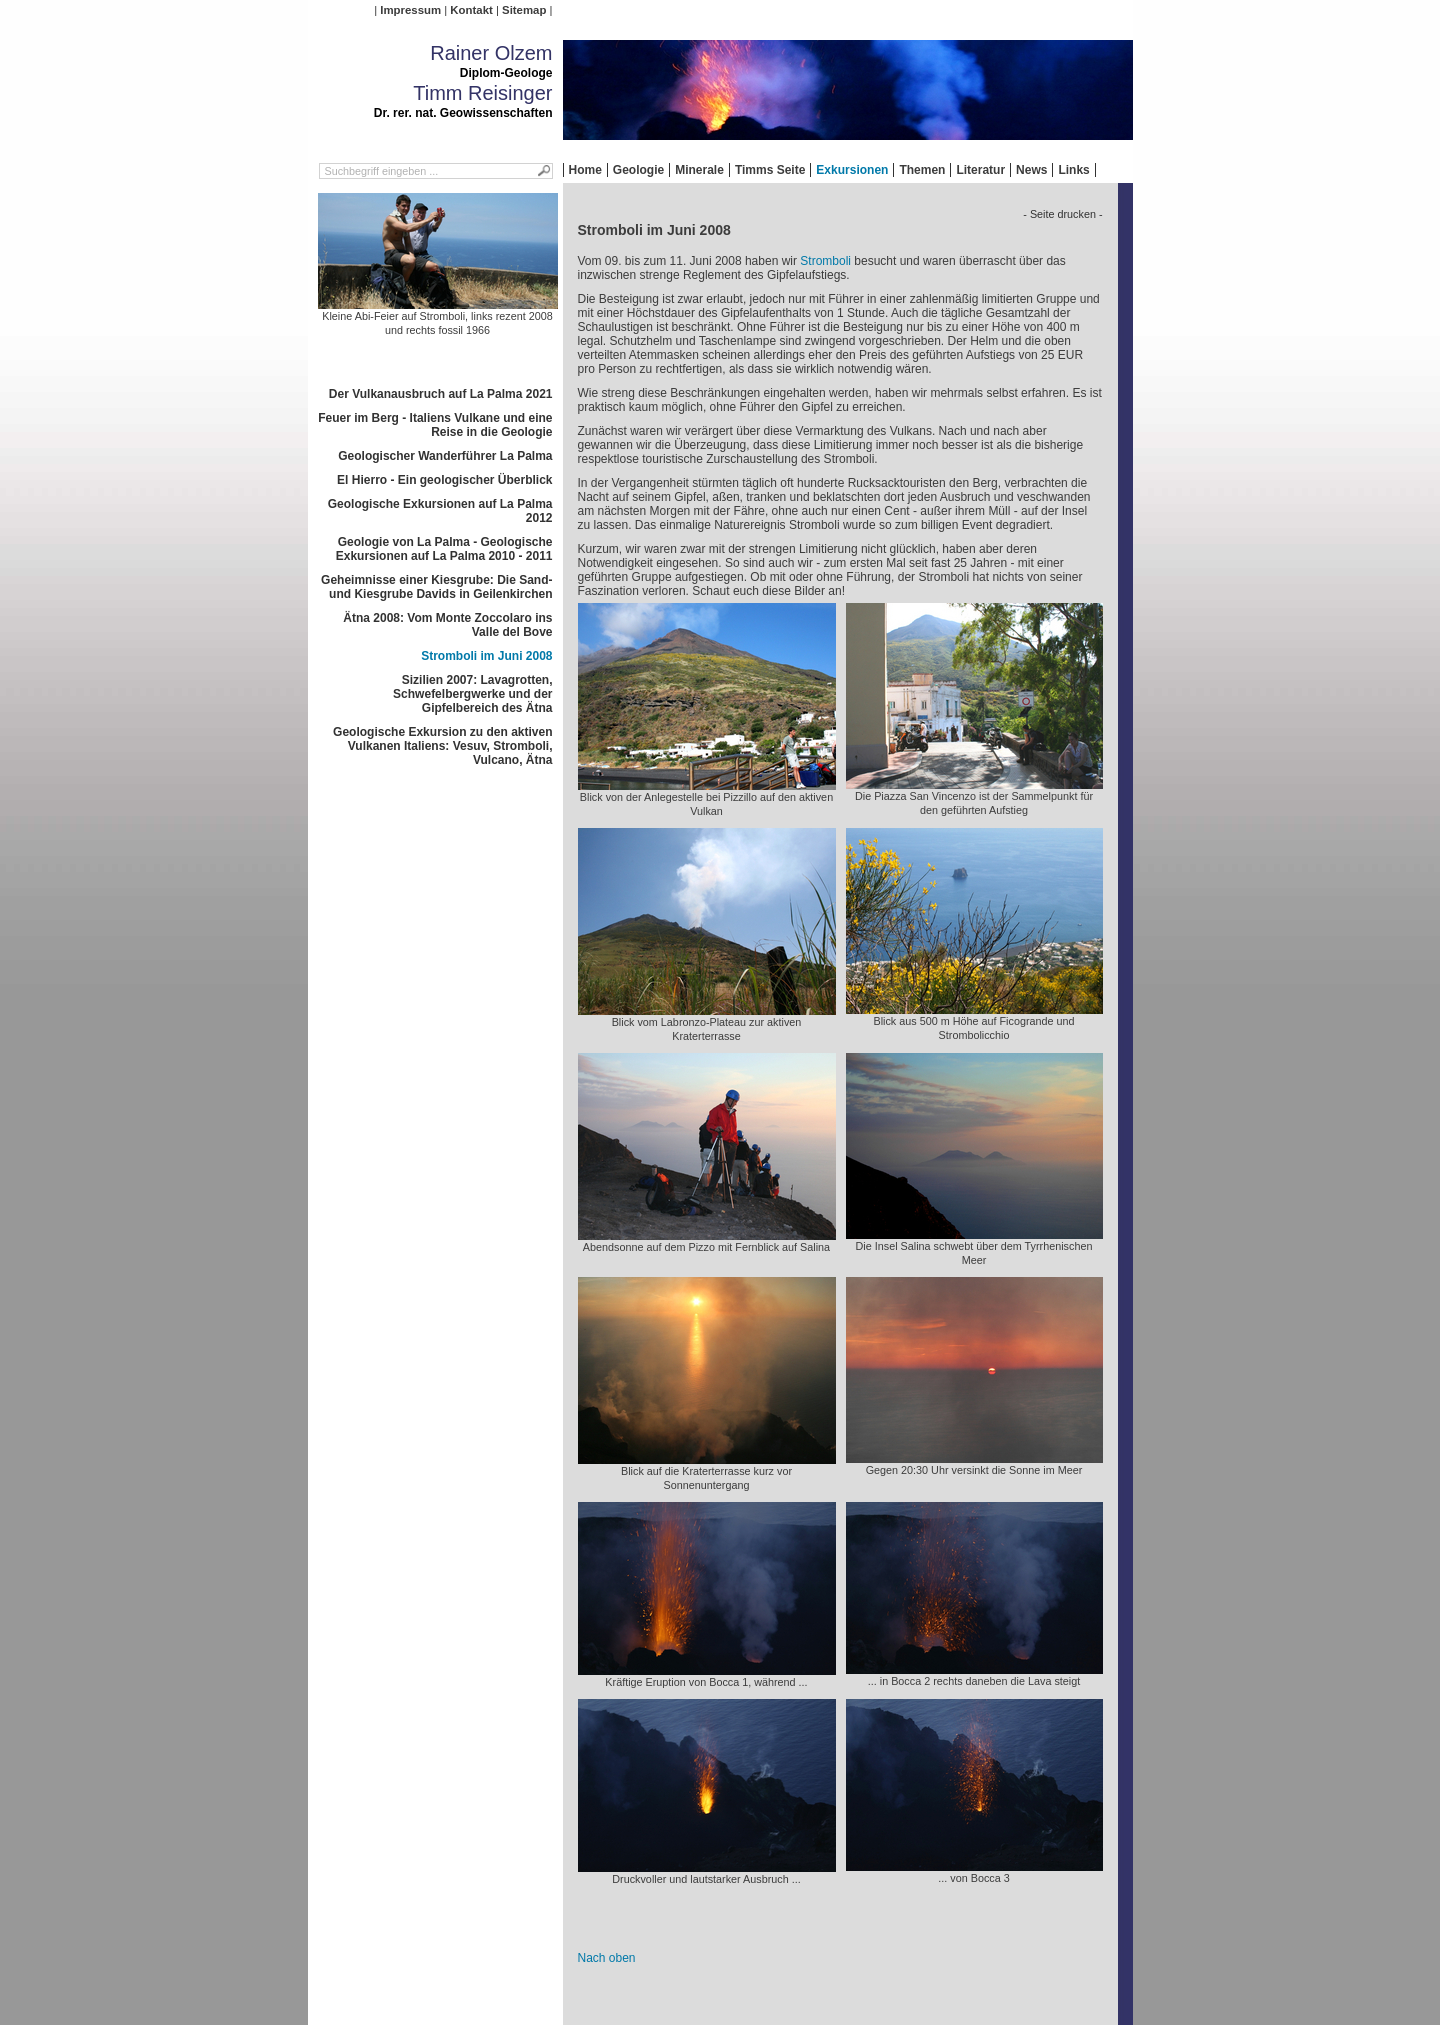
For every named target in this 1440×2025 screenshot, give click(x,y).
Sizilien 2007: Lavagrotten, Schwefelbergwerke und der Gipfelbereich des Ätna (472, 694)
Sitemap (524, 10)
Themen (922, 170)
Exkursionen (852, 170)
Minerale (699, 170)
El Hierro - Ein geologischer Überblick (444, 480)
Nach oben (607, 1958)
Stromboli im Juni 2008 (486, 656)
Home (585, 170)
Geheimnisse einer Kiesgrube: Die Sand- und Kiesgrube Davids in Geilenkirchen (436, 587)
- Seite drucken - (1062, 214)
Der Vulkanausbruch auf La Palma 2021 (441, 394)
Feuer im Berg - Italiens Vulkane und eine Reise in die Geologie (435, 425)
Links (1073, 170)
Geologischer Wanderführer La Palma (445, 456)
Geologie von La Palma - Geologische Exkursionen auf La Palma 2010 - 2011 (444, 549)
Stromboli (825, 261)
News (1031, 170)
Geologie (638, 170)
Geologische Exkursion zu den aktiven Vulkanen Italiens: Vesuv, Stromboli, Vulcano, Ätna (442, 746)
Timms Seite (770, 170)
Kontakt (471, 10)
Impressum (410, 10)
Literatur (980, 170)
